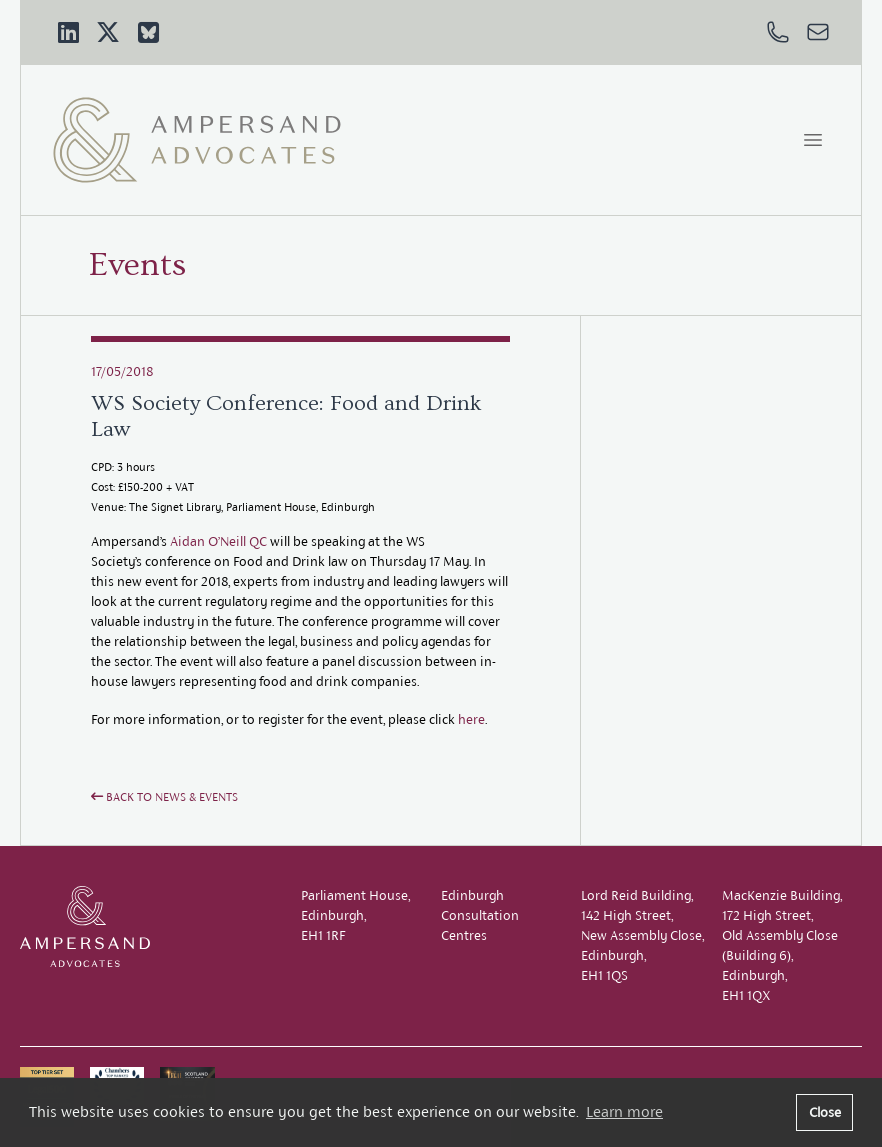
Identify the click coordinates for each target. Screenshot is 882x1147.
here (471, 719)
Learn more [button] (624, 1111)
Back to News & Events (164, 797)
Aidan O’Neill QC (218, 541)
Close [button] (825, 1112)
